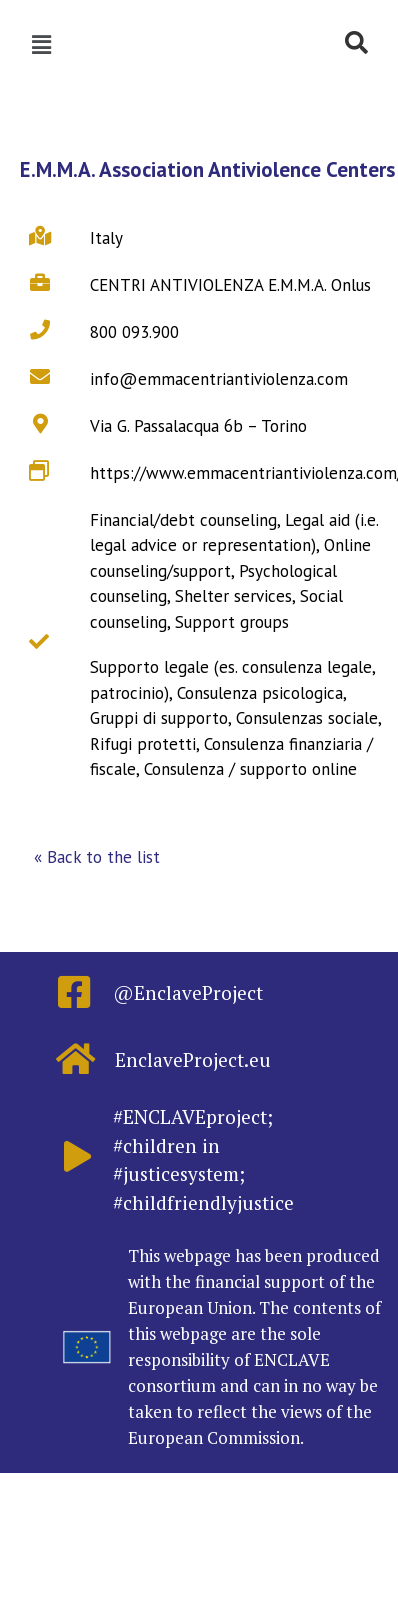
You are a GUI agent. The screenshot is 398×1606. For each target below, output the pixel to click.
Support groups (232, 622)
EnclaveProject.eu (193, 1059)
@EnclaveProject (188, 992)
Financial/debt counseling (183, 520)
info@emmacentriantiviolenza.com (219, 379)
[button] (97, 858)
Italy (106, 238)
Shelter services (233, 596)
